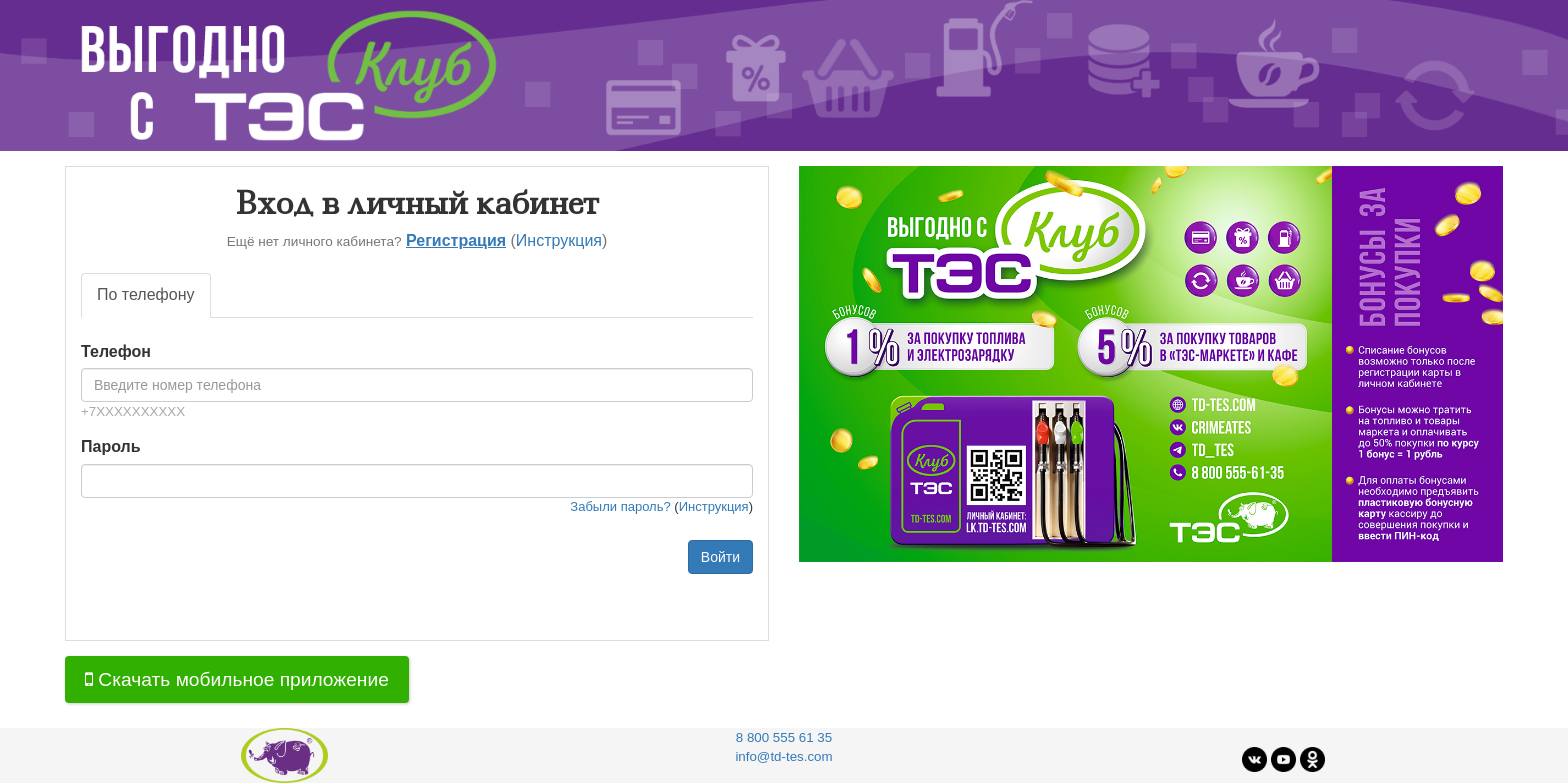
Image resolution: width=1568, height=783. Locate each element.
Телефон (116, 351)
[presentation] (233, 579)
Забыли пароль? (620, 506)
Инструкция (559, 240)
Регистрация (456, 240)
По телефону (146, 294)
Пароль (111, 446)
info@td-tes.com (783, 756)
